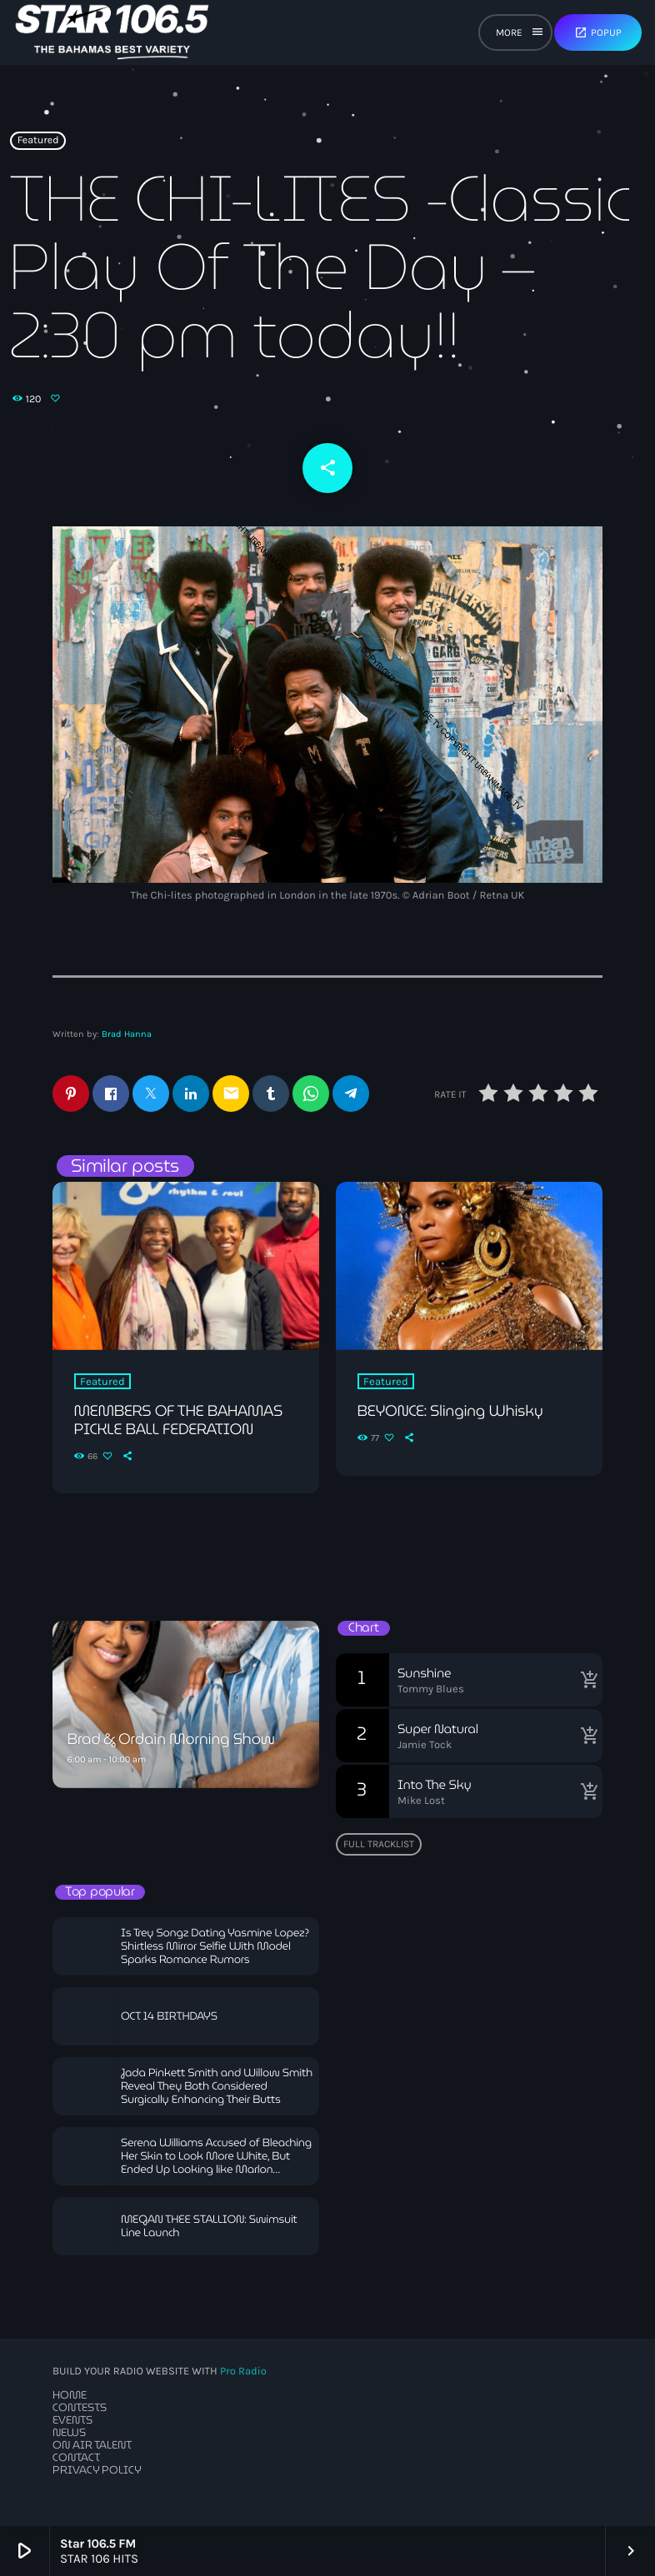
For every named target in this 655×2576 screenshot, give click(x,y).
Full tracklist (378, 1844)
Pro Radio (243, 2371)
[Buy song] (585, 1680)
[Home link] (112, 32)
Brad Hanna (127, 1034)
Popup (598, 32)
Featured (38, 141)
